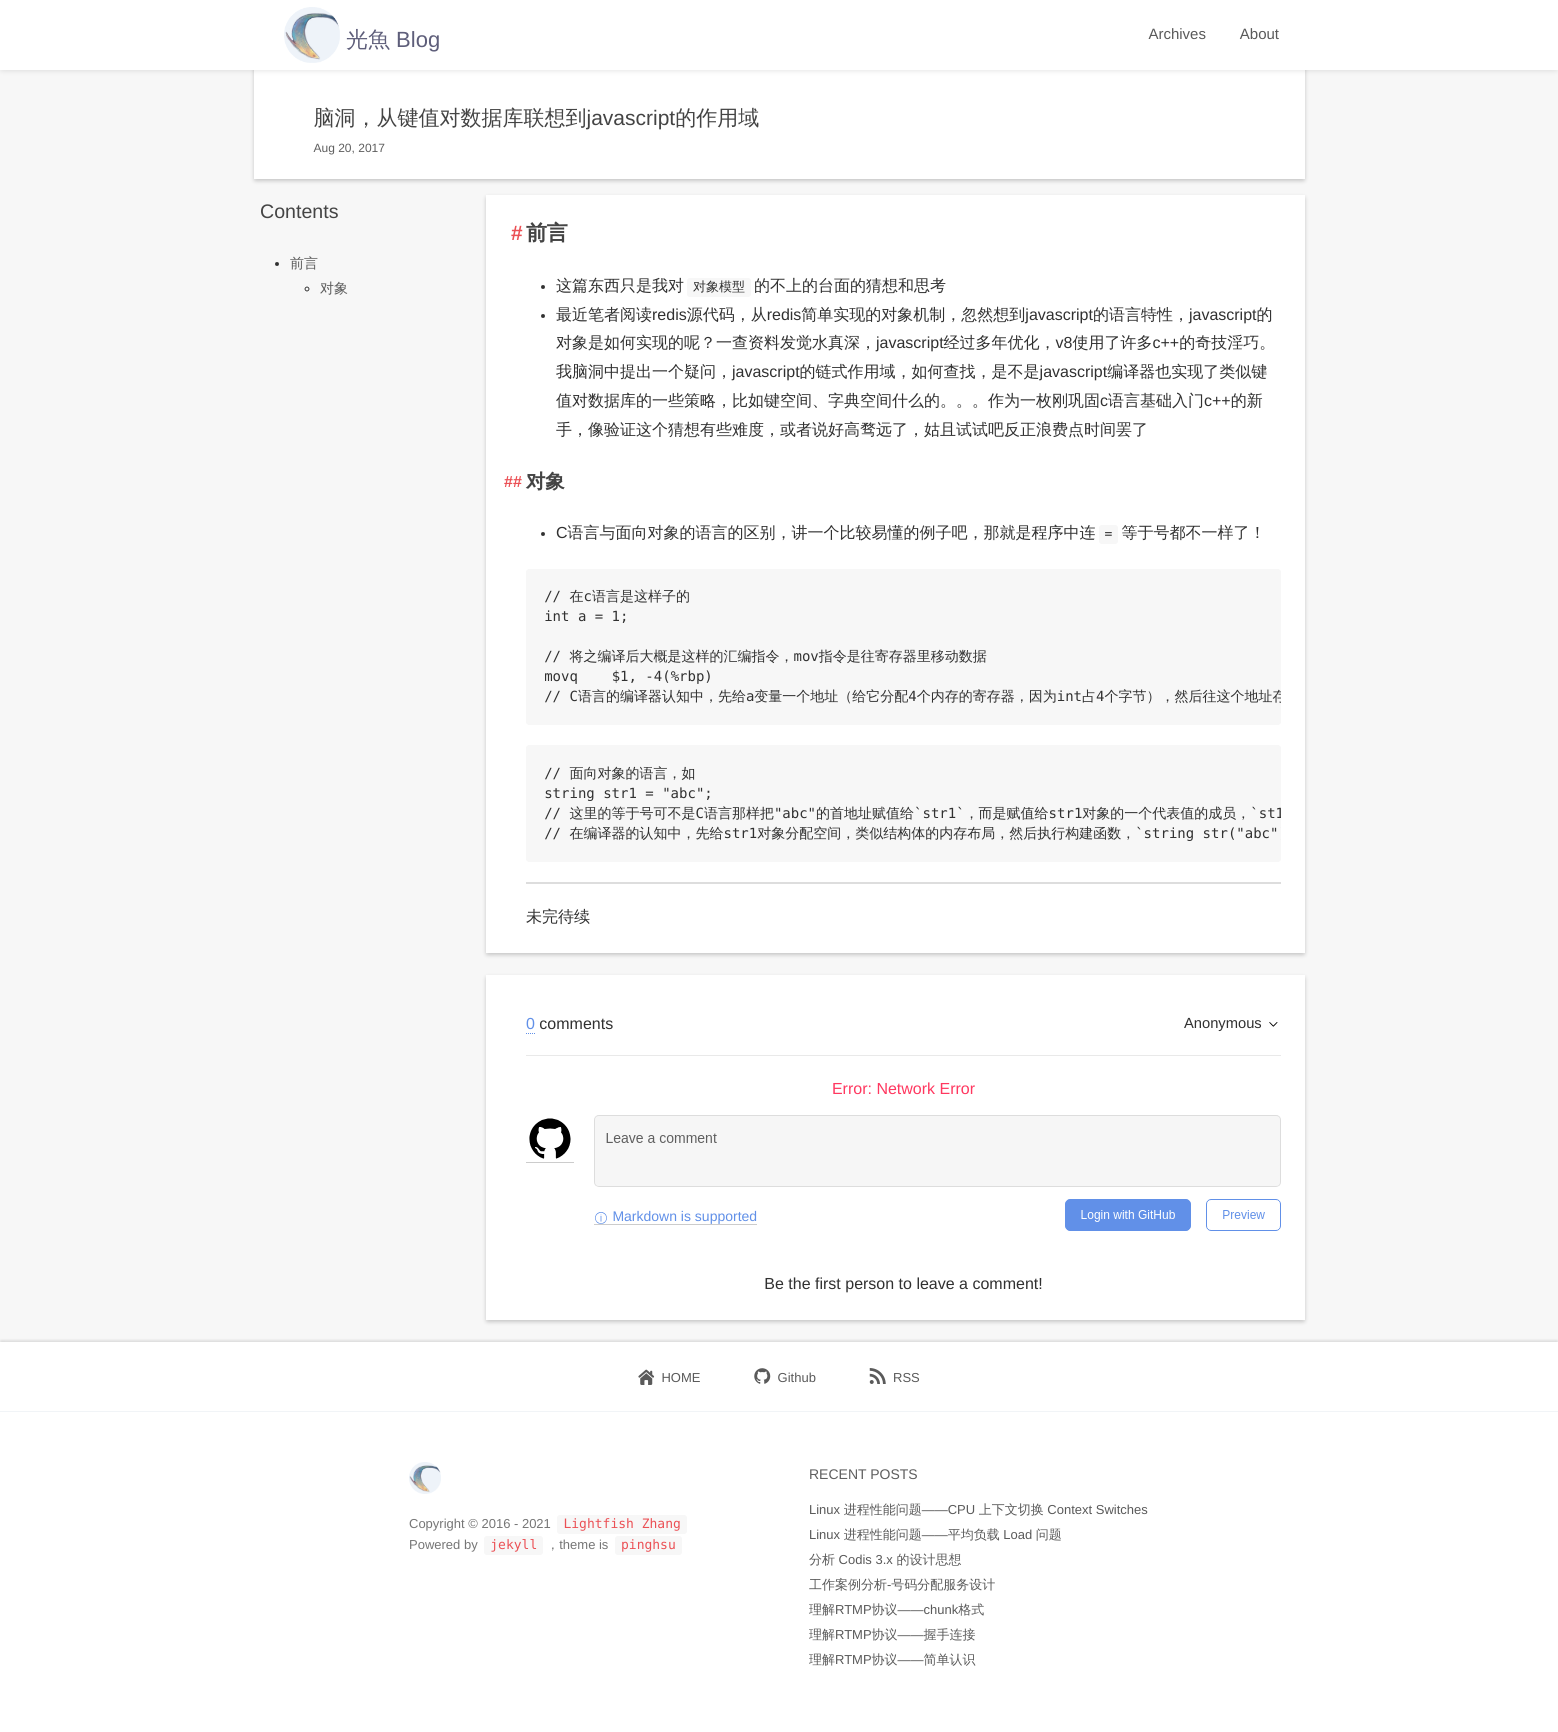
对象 (334, 288)
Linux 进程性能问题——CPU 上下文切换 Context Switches (978, 1509)
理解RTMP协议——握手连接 (892, 1634)
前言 (304, 263)
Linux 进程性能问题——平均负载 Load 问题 (935, 1534)
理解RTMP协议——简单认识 (892, 1659)
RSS (895, 1377)
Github (785, 1377)
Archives (1177, 34)
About (1259, 34)
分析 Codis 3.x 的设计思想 (885, 1559)
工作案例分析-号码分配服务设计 (902, 1584)
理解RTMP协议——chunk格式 (896, 1609)
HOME (669, 1377)
